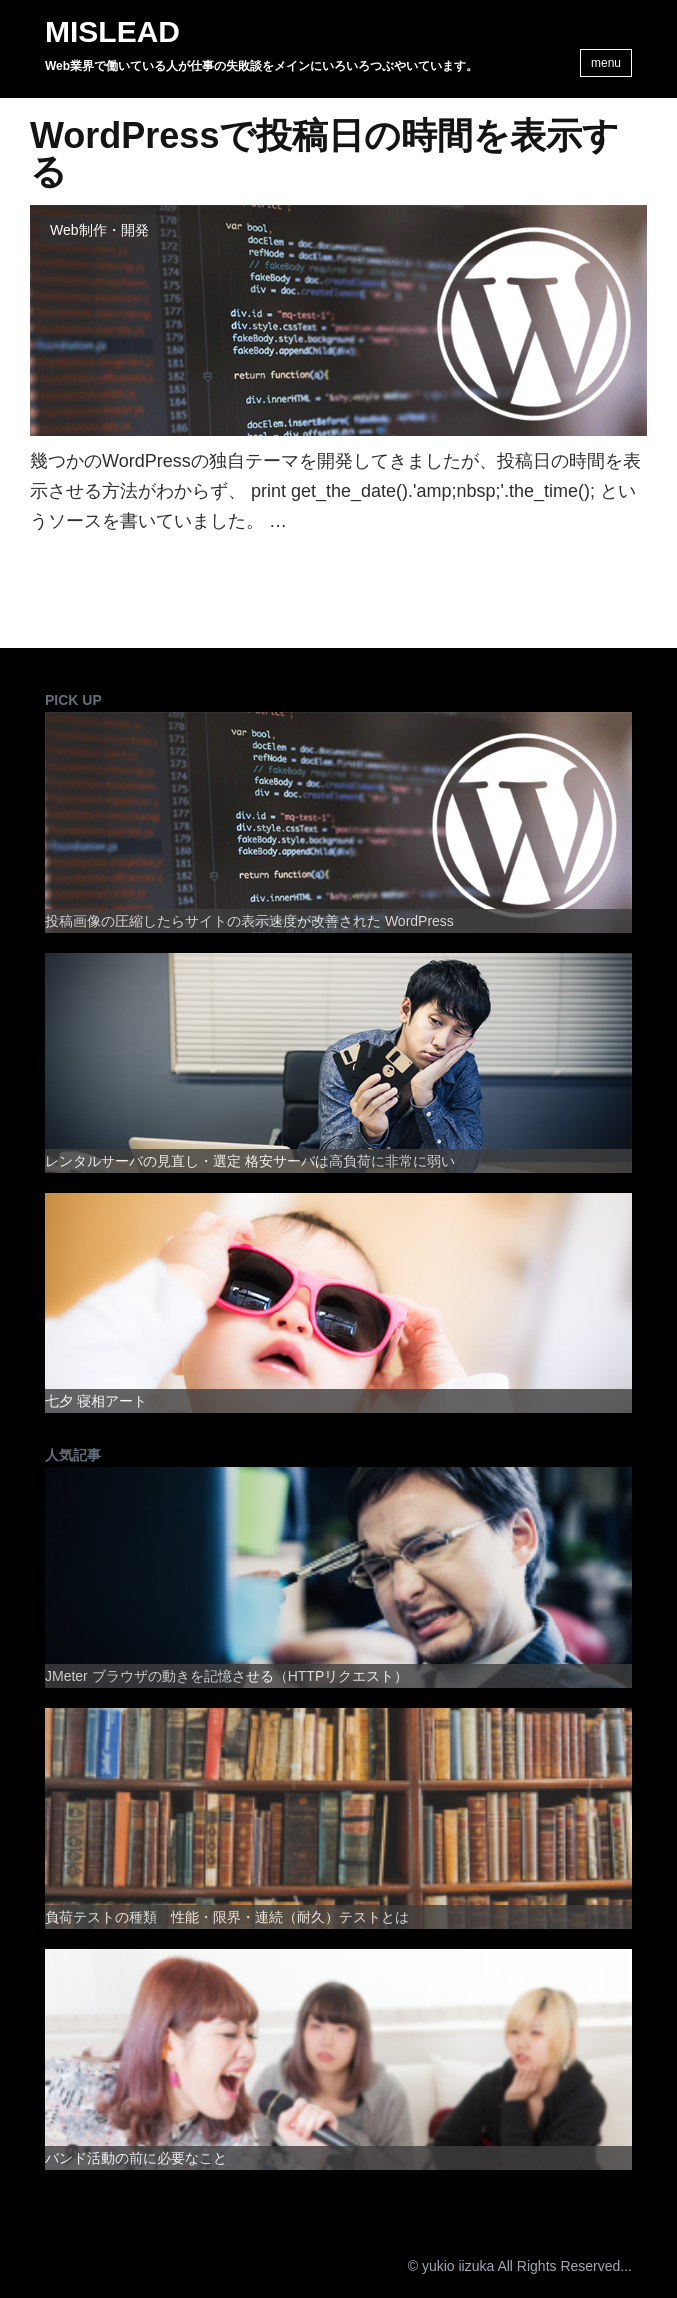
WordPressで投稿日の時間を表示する (324, 154)
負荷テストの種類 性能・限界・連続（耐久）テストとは (227, 1917)
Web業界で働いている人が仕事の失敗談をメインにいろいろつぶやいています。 (261, 66)
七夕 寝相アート (96, 1401)
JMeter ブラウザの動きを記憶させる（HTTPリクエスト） (226, 1676)
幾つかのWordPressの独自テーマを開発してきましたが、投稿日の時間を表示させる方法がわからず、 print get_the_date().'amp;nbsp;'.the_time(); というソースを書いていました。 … (335, 491)
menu (606, 63)
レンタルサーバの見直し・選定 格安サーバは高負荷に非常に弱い (250, 1161)
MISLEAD (112, 32)
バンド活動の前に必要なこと (136, 2158)
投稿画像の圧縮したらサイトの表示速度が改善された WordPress (249, 921)
